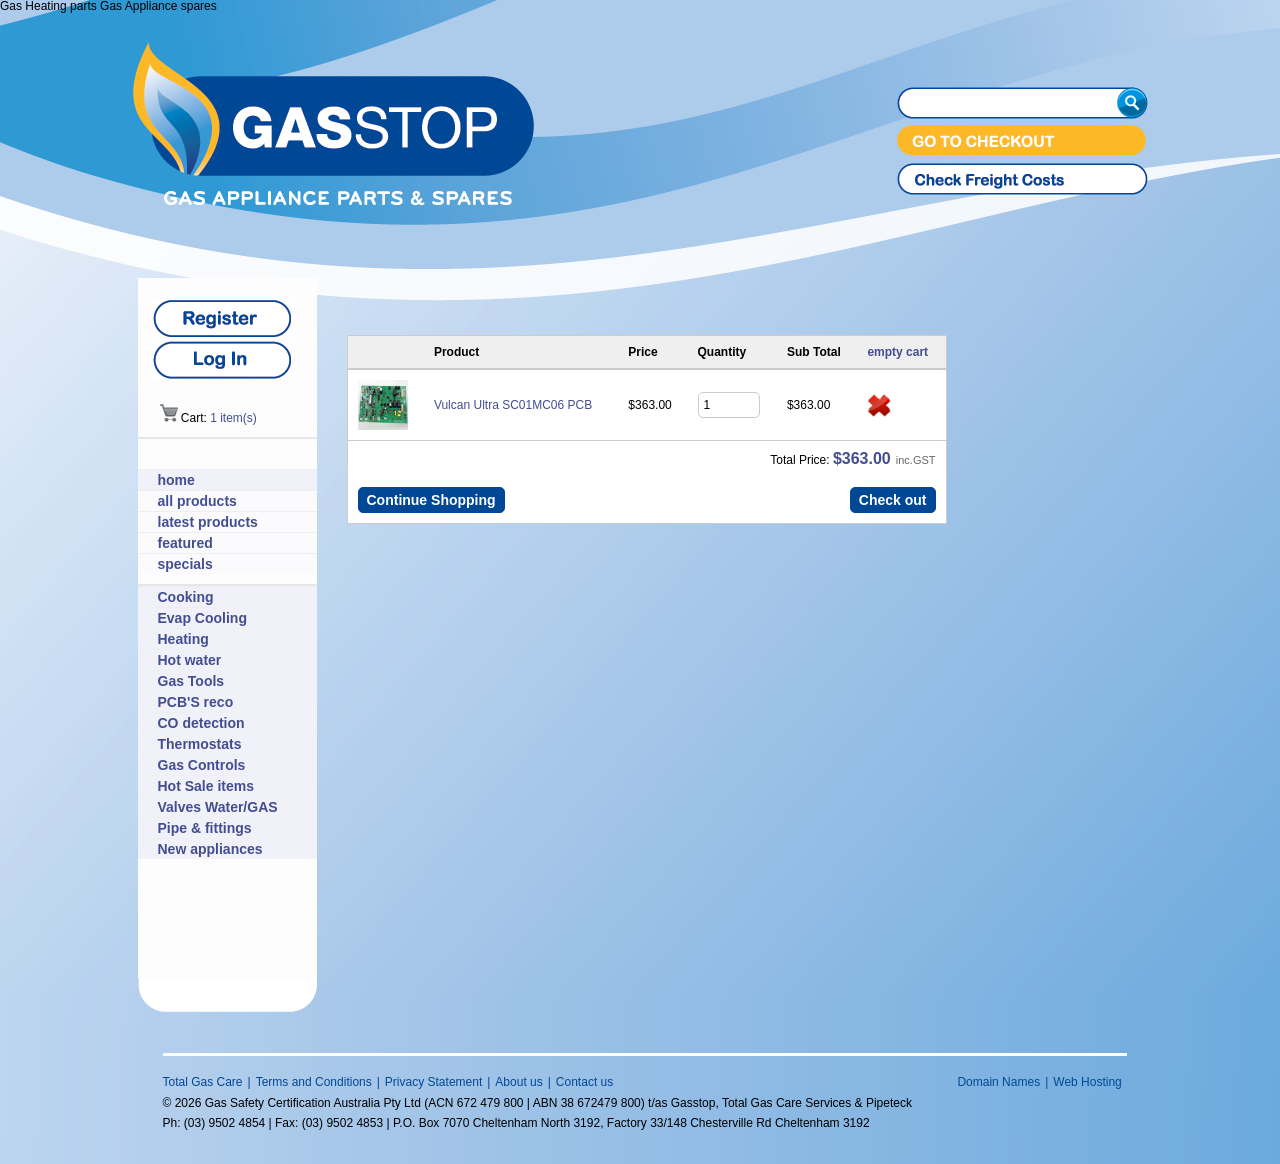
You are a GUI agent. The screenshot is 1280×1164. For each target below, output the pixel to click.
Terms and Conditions (314, 1082)
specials (185, 564)
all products (197, 501)
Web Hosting (1087, 1082)
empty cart (897, 352)
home (176, 480)
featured (185, 543)
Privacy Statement (433, 1082)
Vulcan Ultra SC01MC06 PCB (513, 405)
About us (518, 1082)
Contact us (584, 1082)
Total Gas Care (203, 1082)
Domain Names (998, 1082)
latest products (208, 522)
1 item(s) (233, 418)
